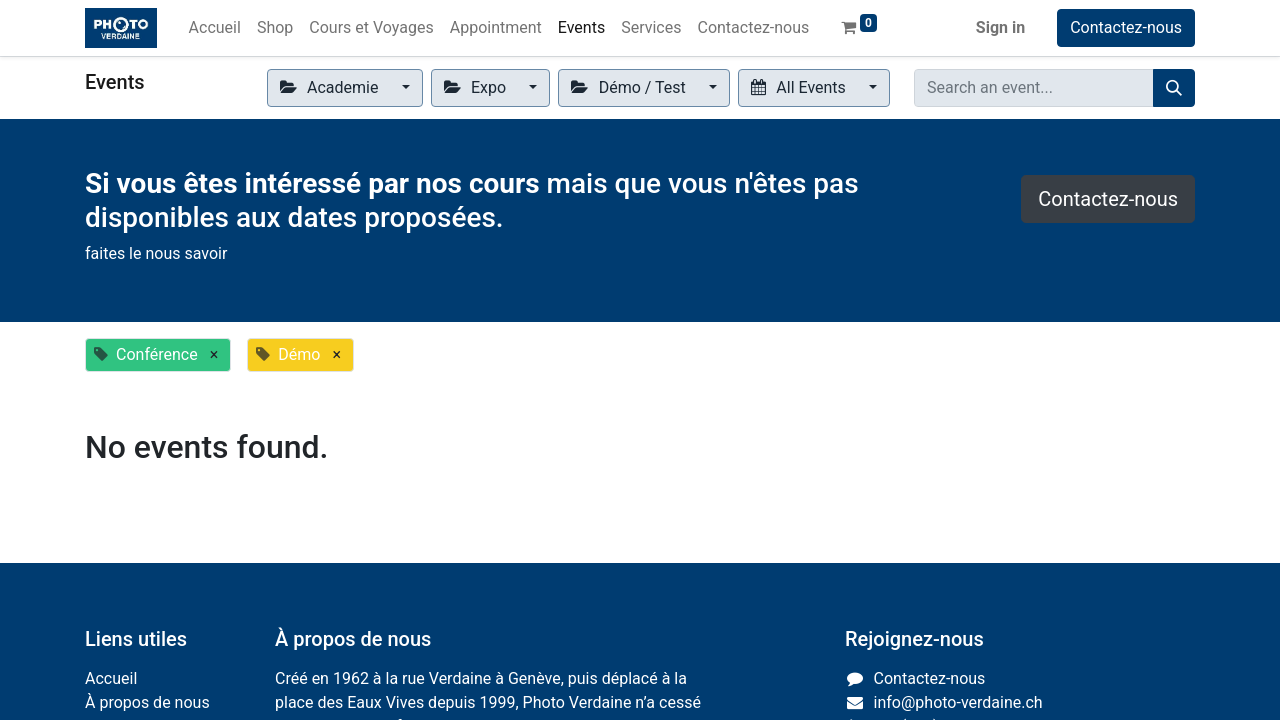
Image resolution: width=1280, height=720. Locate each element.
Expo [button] (477, 87)
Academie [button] (331, 87)
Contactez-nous (1126, 27)
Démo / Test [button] (630, 87)
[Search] (1174, 88)
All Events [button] (800, 87)
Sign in (1000, 27)
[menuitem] (215, 28)
